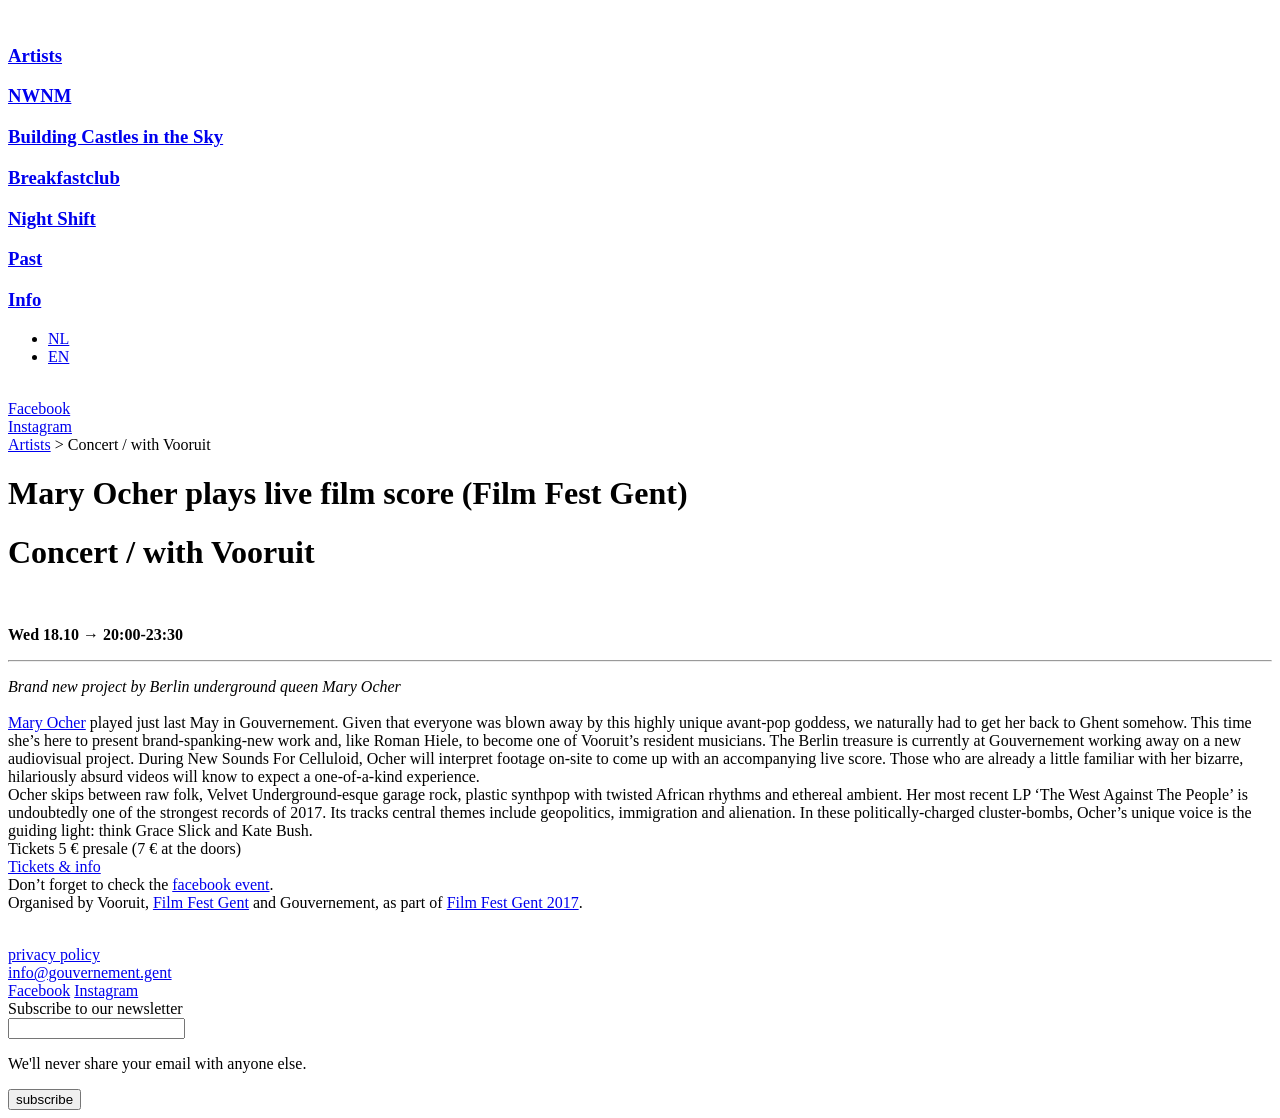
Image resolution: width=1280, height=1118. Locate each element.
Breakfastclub (64, 177)
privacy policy (54, 954)
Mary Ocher (47, 722)
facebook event (220, 884)
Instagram (40, 426)
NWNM (39, 95)
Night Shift (52, 218)
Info (24, 299)
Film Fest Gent (201, 902)
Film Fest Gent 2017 (513, 902)
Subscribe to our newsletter (95, 1008)
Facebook (39, 408)
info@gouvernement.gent (90, 972)
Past (25, 258)
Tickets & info (54, 866)
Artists (35, 55)
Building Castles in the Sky (115, 136)
